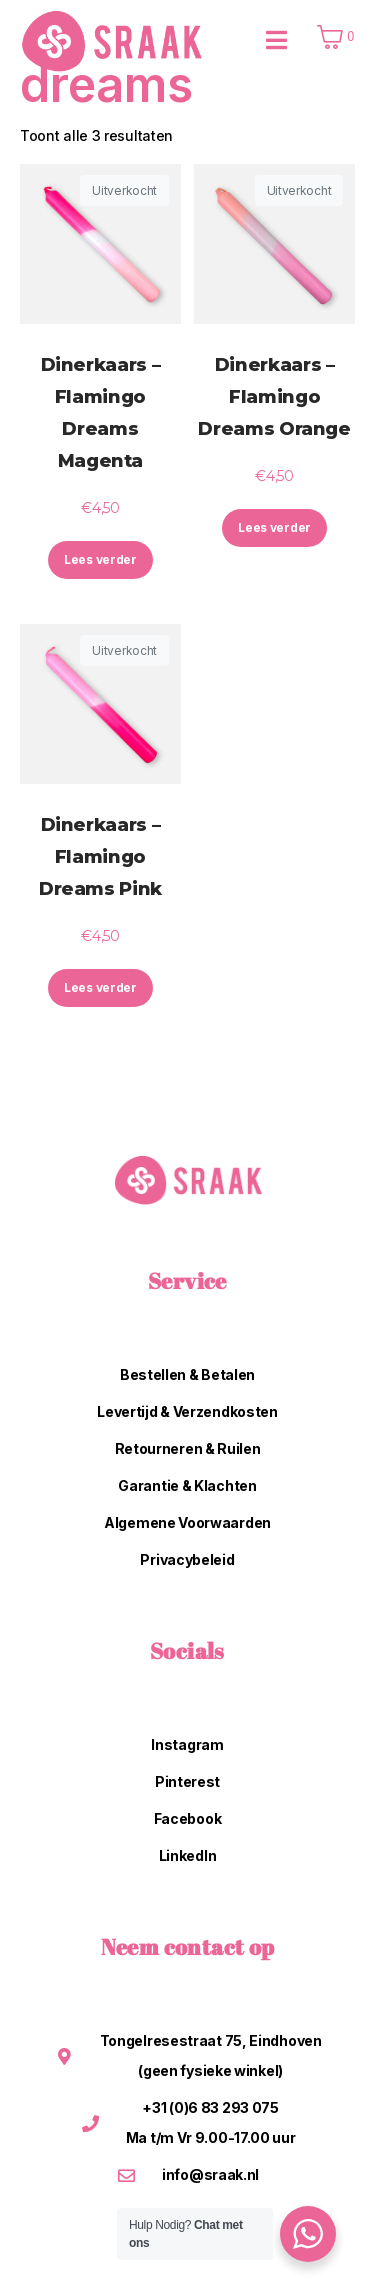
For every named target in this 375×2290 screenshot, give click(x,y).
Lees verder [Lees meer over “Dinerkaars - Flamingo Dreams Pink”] (100, 987)
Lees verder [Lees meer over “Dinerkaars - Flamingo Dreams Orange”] (274, 527)
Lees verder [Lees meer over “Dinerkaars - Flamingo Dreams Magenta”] (100, 559)
